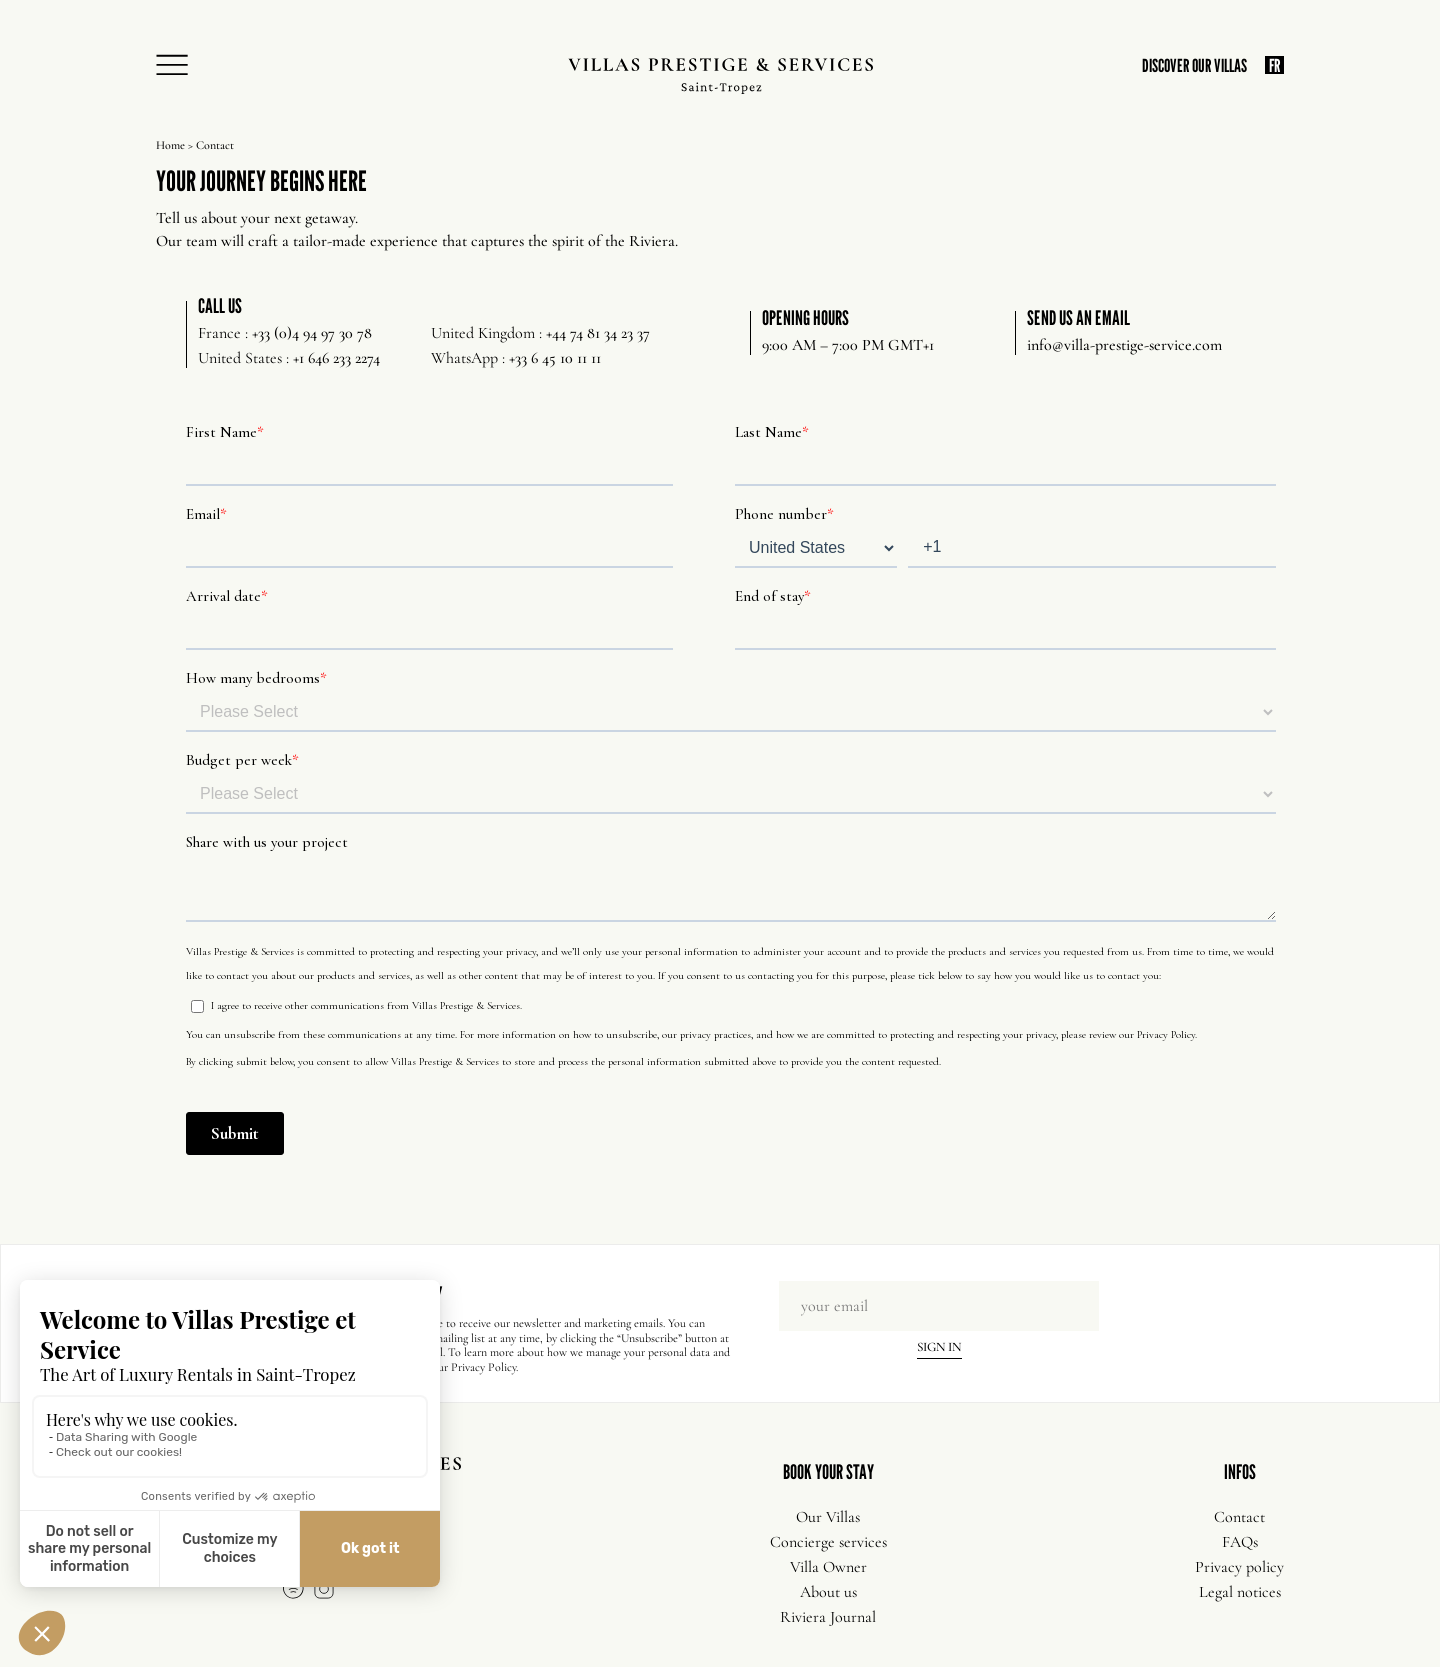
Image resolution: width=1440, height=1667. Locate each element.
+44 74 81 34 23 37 (598, 333)
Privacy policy (1239, 1567)
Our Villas (828, 1517)
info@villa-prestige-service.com (1124, 345)
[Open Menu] (178, 66)
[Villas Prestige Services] (720, 76)
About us (828, 1592)
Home (170, 145)
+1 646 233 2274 (336, 358)
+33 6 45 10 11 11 (555, 358)
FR (1274, 65)
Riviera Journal (828, 1617)
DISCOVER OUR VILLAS (1194, 65)
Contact (1239, 1517)
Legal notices (1240, 1592)
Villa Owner (828, 1567)
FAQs (1240, 1542)
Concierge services (828, 1542)
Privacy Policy (483, 1367)
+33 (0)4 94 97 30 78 (312, 333)
